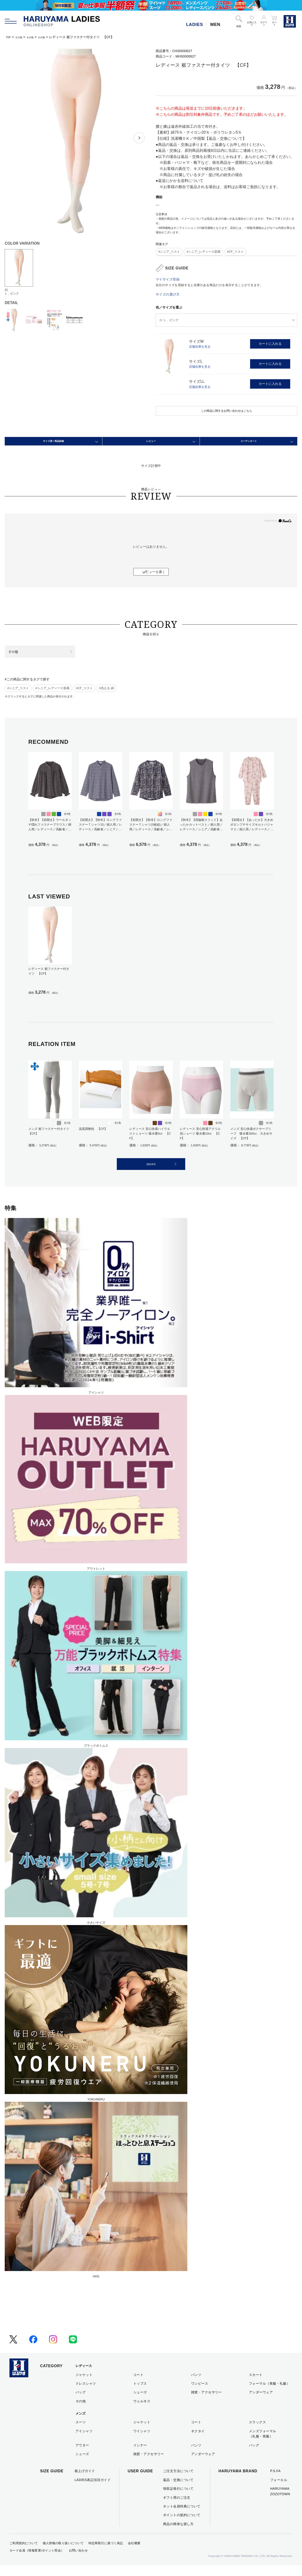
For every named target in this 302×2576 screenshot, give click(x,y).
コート (138, 2385)
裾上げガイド (85, 2481)
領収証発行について (178, 2499)
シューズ (140, 2403)
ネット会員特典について (182, 2516)
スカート (256, 2385)
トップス (140, 2394)
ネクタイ (198, 2441)
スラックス (257, 2433)
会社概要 (134, 2553)
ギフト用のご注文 (176, 2508)
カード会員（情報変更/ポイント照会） (36, 2561)
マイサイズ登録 (168, 279)
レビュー (151, 444)
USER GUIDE (140, 2482)
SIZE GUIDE (51, 2482)
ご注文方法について (178, 2481)
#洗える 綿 (106, 695)
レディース (84, 2376)
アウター (82, 2455)
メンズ (80, 2424)
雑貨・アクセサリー (206, 2403)
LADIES (194, 24)
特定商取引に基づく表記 (105, 2553)
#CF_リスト (235, 251)
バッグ (81, 2403)
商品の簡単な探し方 (178, 2534)
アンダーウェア (261, 2403)
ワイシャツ (141, 2441)
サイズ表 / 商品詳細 (53, 444)
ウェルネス (141, 2411)
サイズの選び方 (168, 294)
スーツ (81, 2433)
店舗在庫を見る (199, 346)
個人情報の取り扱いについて (63, 2553)
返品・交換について (178, 2490)
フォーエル (278, 2490)
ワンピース (199, 2394)
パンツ (196, 2385)
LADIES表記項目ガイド (93, 2490)
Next (139, 137)
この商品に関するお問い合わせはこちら (226, 412)
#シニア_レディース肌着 (203, 251)
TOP (9, 37)
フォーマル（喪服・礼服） (269, 2394)
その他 (22, 37)
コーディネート (248, 444)
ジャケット (84, 2385)
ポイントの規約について (182, 2525)
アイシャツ (84, 2441)
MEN (215, 24)
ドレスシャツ (86, 2394)
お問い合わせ (78, 2561)
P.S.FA (275, 2481)
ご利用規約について (23, 2553)
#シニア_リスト (169, 251)
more (151, 1172)
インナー (140, 2455)
